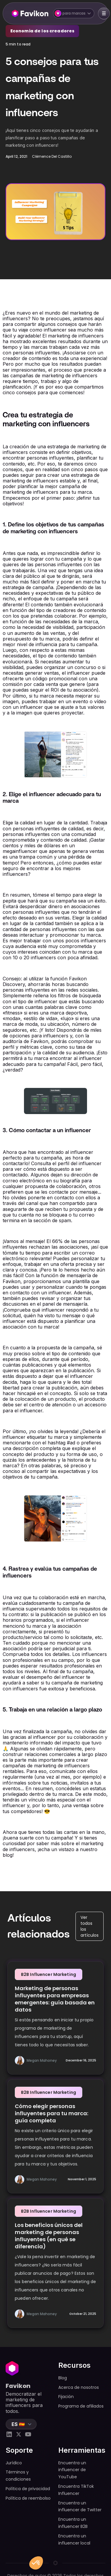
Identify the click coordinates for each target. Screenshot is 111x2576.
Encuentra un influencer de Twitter (80, 2506)
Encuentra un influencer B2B (73, 2522)
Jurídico (14, 2463)
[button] (73, 13)
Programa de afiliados (81, 2406)
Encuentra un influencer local (74, 2539)
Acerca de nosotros (78, 2387)
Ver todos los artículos (90, 1926)
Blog (62, 2378)
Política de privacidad (28, 2489)
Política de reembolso (28, 2498)
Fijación (66, 2397)
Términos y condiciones (18, 2475)
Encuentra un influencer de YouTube (72, 2470)
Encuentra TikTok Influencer (76, 2489)
